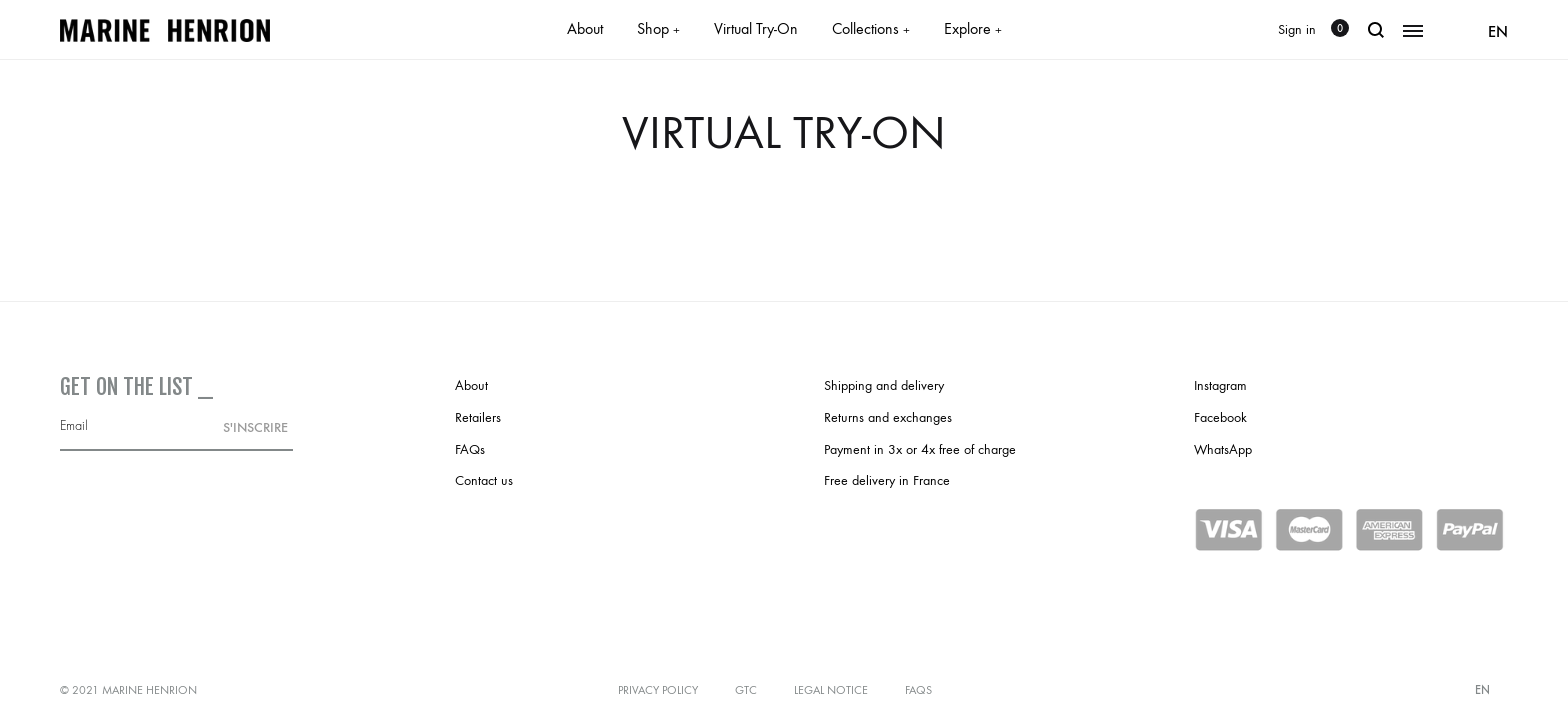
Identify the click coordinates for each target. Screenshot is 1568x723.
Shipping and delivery (884, 385)
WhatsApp (1223, 449)
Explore (973, 28)
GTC (746, 690)
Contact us (484, 480)
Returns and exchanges (888, 417)
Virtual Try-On (756, 28)
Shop (658, 28)
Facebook (1220, 417)
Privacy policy (658, 690)
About (585, 28)
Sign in (1297, 29)
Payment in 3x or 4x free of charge (920, 449)
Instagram (1220, 385)
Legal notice (831, 690)
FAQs (470, 449)
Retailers (478, 417)
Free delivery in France (887, 480)
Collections (871, 28)
